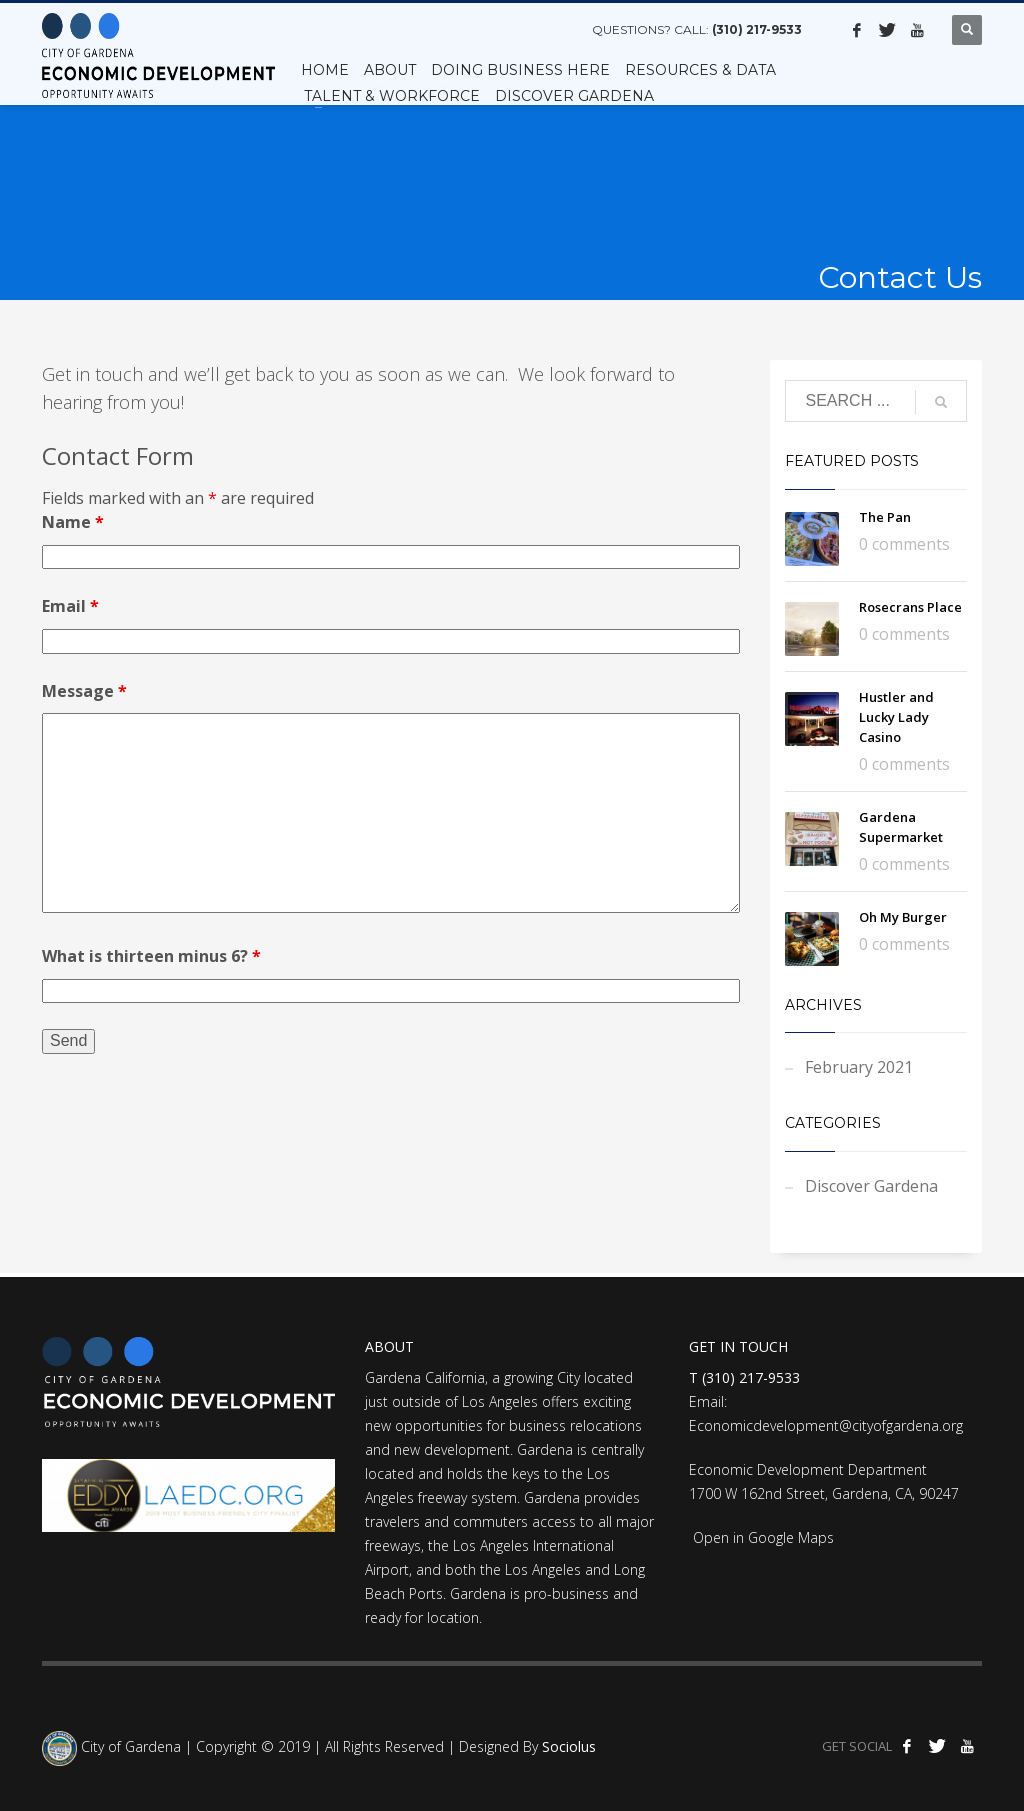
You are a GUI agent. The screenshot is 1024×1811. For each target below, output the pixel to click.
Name (73, 522)
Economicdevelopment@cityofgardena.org (826, 1425)
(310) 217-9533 (757, 29)
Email (70, 606)
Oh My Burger (903, 917)
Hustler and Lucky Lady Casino (896, 717)
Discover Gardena (871, 1186)
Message (84, 691)
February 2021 (859, 1067)
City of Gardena (129, 1747)
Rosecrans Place (910, 607)
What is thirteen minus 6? (151, 956)
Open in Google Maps (761, 1537)
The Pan (885, 517)
